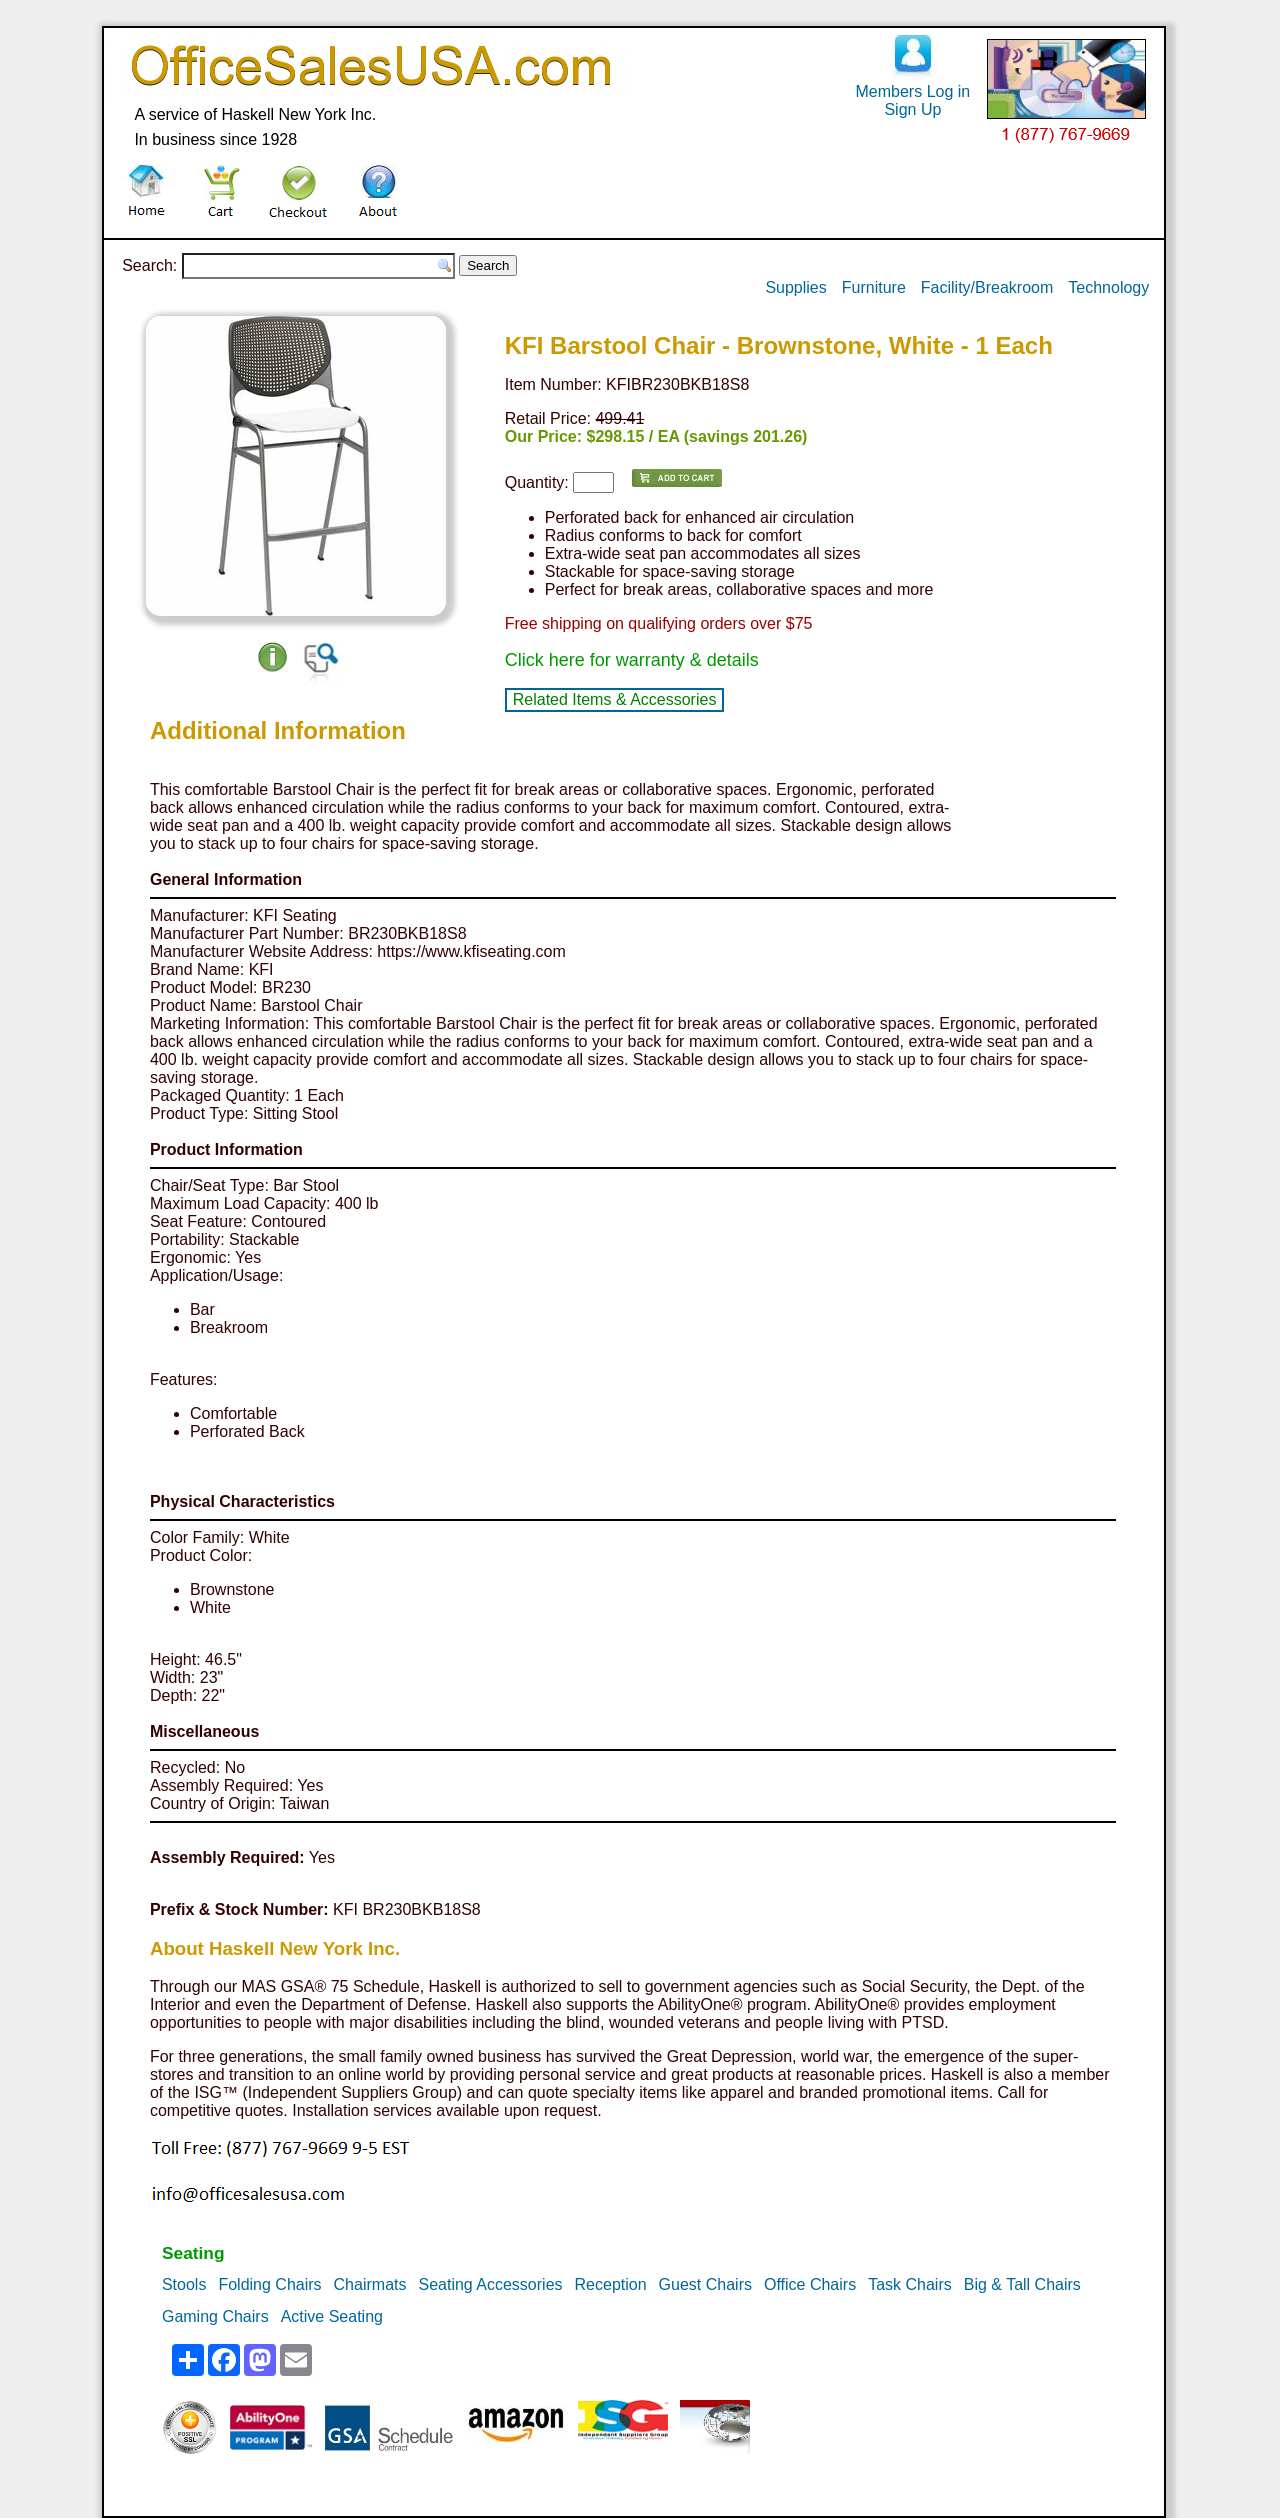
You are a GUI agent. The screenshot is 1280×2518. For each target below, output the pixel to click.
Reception (611, 2284)
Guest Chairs (705, 2284)
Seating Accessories (490, 2284)
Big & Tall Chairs (1022, 2284)
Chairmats (370, 2284)
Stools (184, 2284)
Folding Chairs (269, 2284)
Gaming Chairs (215, 2316)
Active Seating (332, 2316)
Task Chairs (910, 2284)
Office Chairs (810, 2284)
